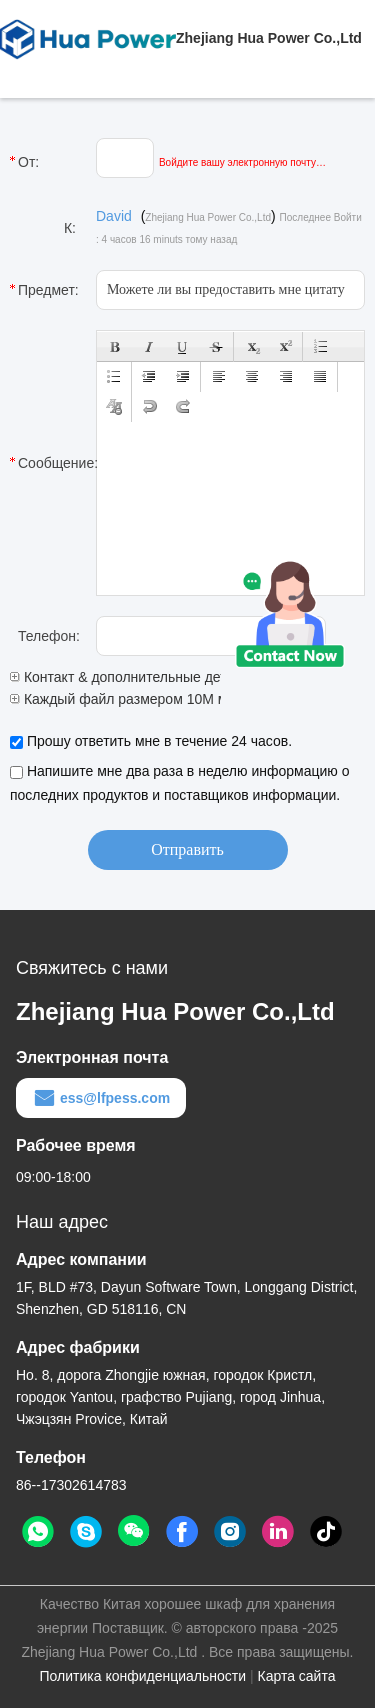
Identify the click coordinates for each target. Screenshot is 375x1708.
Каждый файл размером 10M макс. (131, 699)
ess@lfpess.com (101, 1098)
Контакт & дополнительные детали (130, 677)
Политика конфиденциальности (143, 1676)
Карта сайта (296, 1676)
